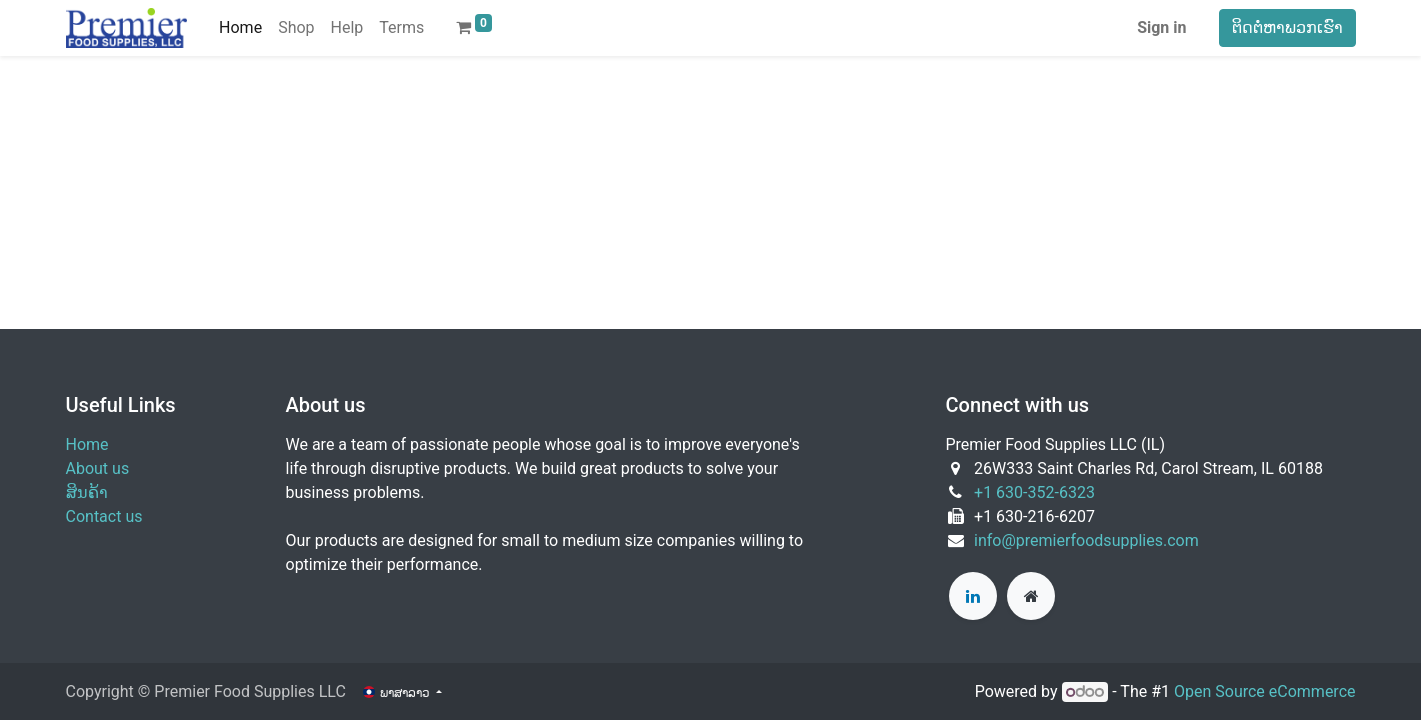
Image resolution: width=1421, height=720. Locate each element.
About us (98, 468)
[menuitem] (240, 28)
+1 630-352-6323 (1034, 492)
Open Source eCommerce (1265, 691)
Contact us (104, 516)
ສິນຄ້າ (87, 492)
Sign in (1161, 27)
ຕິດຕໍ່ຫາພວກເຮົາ (1287, 27)
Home (87, 444)
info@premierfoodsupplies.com (1086, 540)
